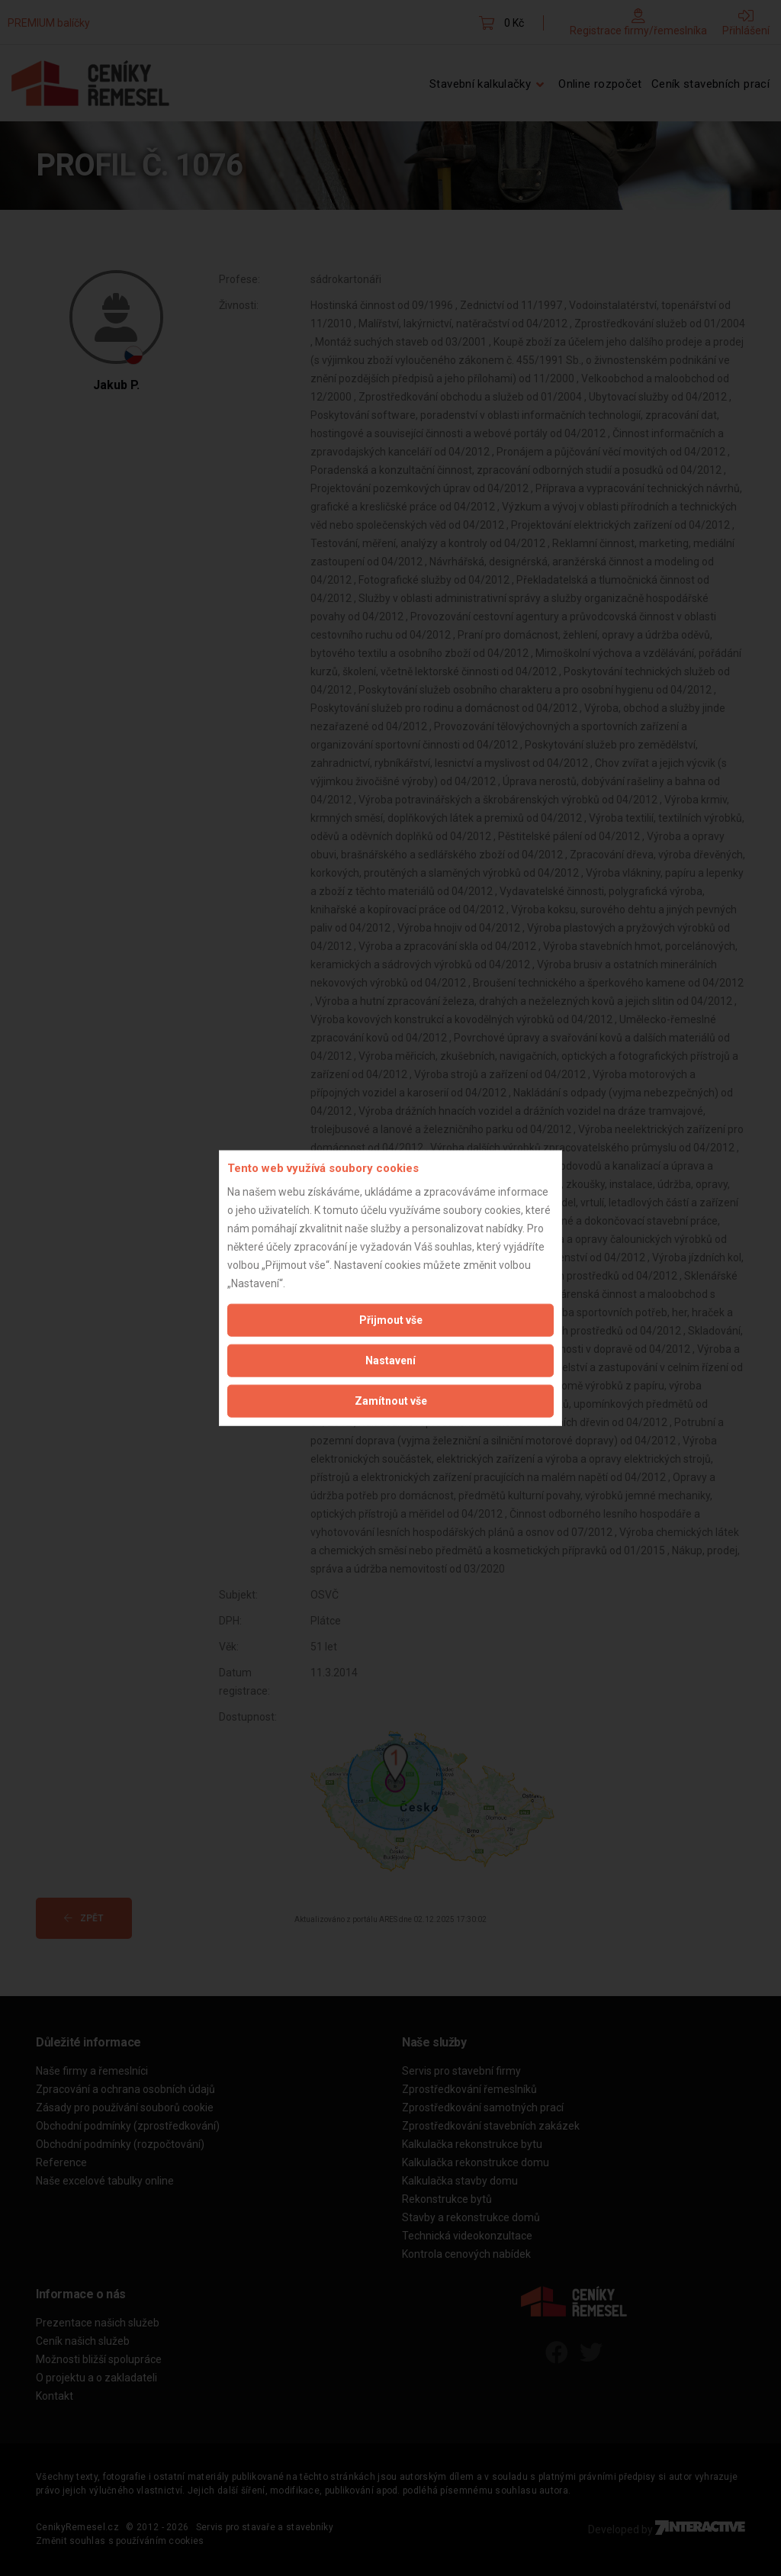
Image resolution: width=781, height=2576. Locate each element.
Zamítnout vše (391, 1400)
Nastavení (390, 1360)
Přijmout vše (391, 1319)
